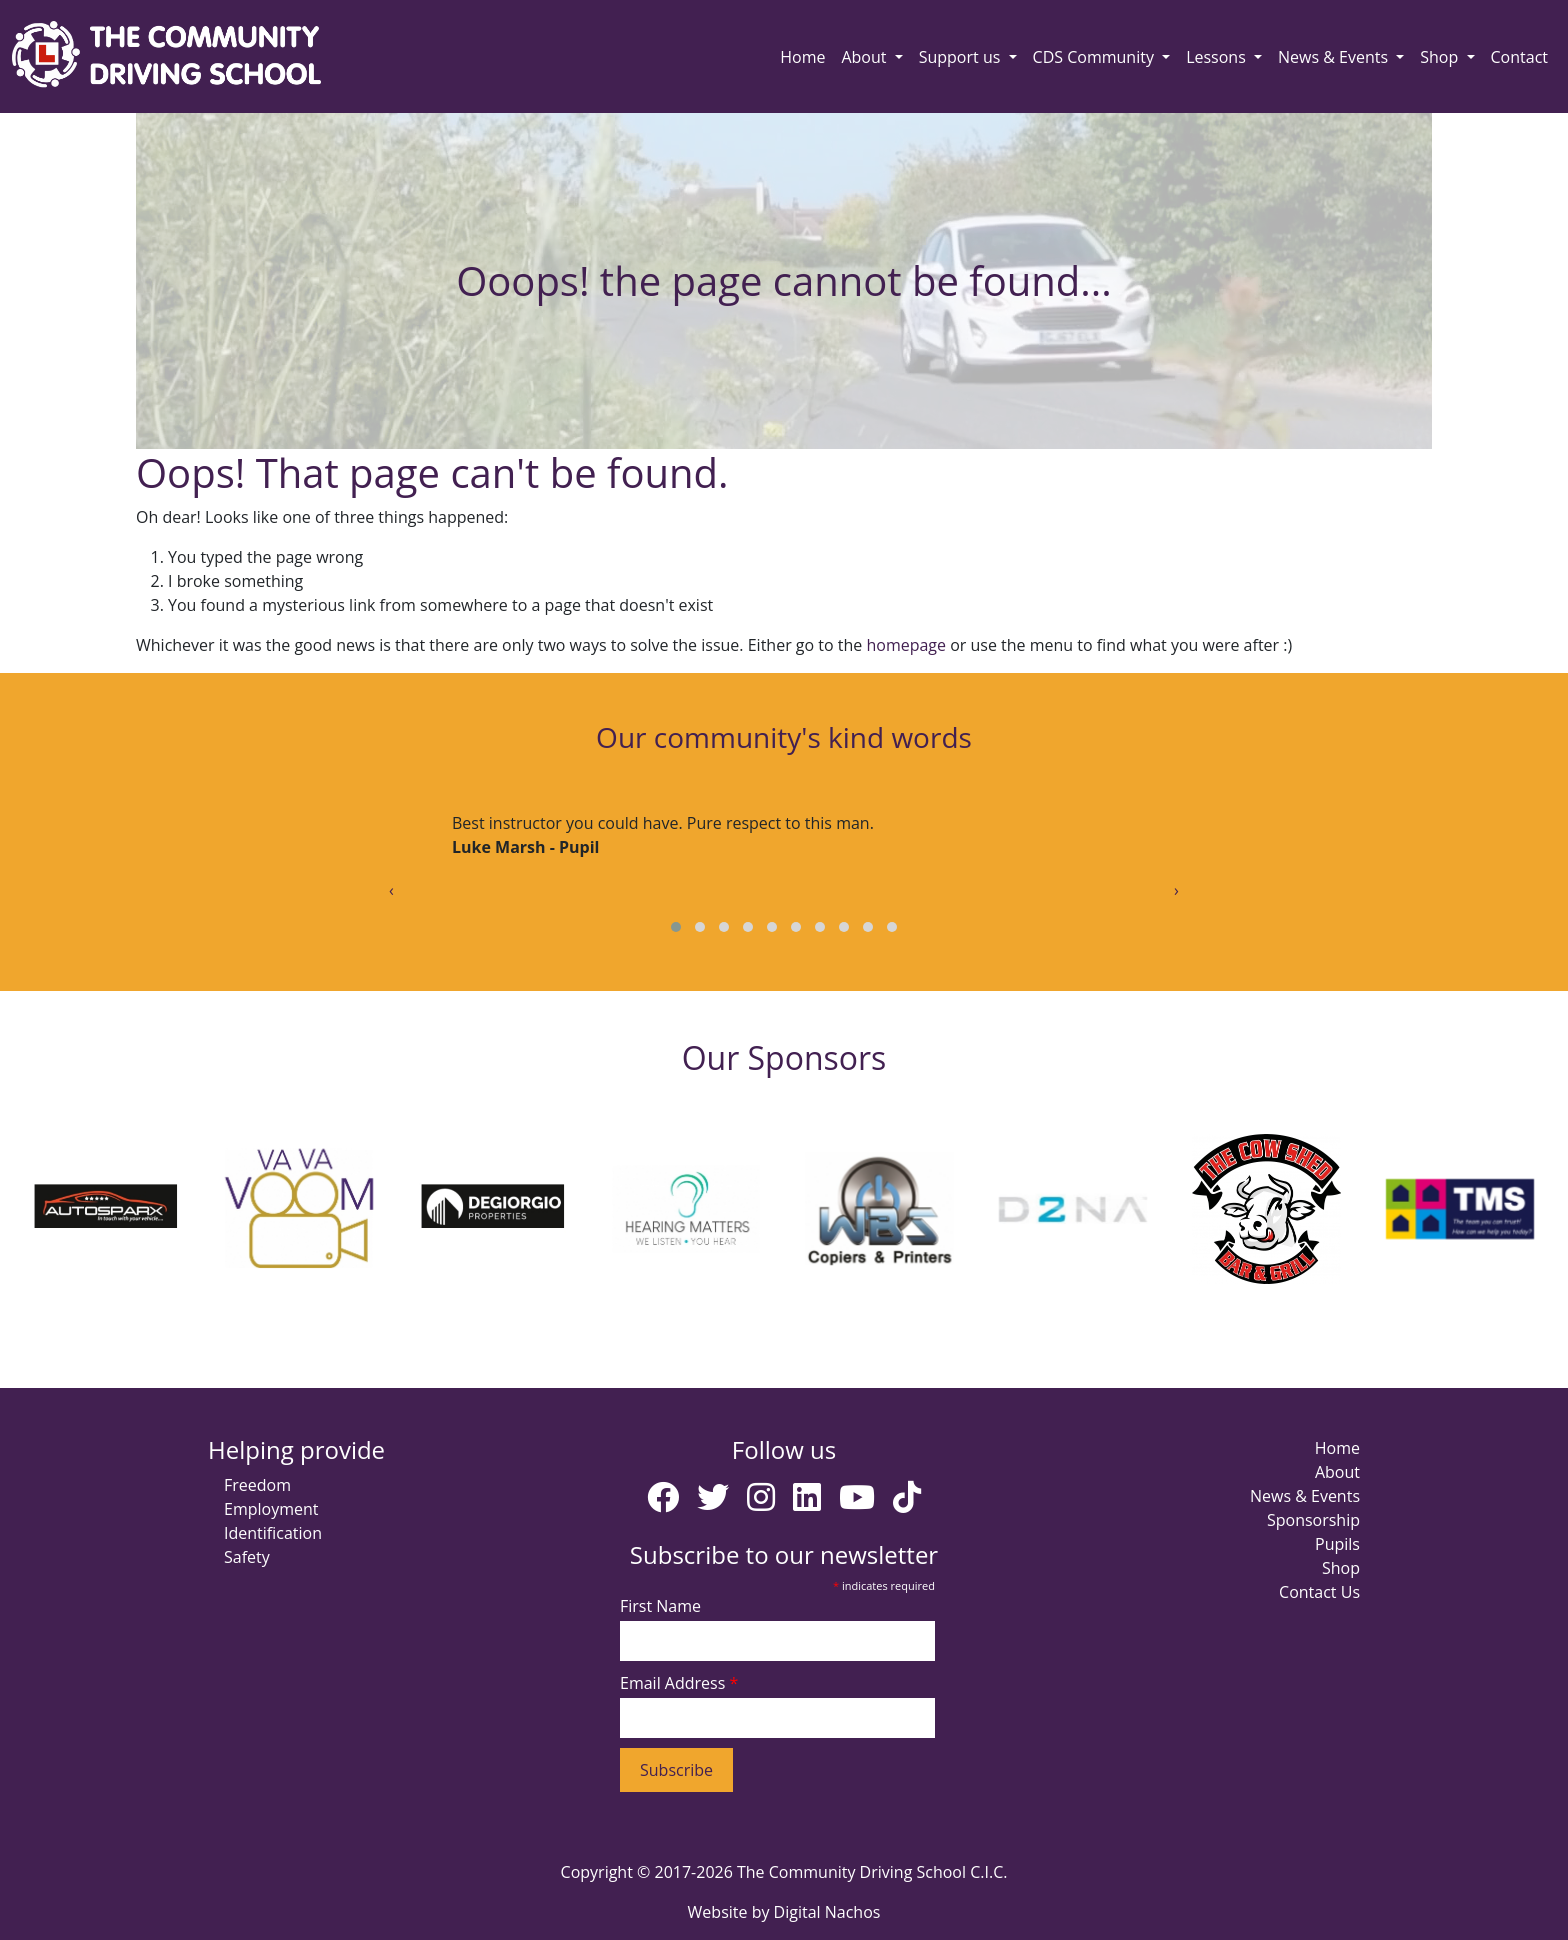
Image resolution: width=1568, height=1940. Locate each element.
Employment (271, 1509)
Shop (1441, 57)
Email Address (679, 1683)
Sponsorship (1313, 1520)
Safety (247, 1557)
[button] (676, 927)
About (865, 57)
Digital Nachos (827, 1912)
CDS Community (1095, 57)
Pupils (1337, 1544)
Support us (962, 57)
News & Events (1335, 57)
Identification (273, 1533)
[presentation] (391, 890)
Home (802, 57)
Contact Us (1319, 1592)
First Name (660, 1606)
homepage (906, 645)
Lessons (1218, 57)
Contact (1519, 57)
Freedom (257, 1485)
